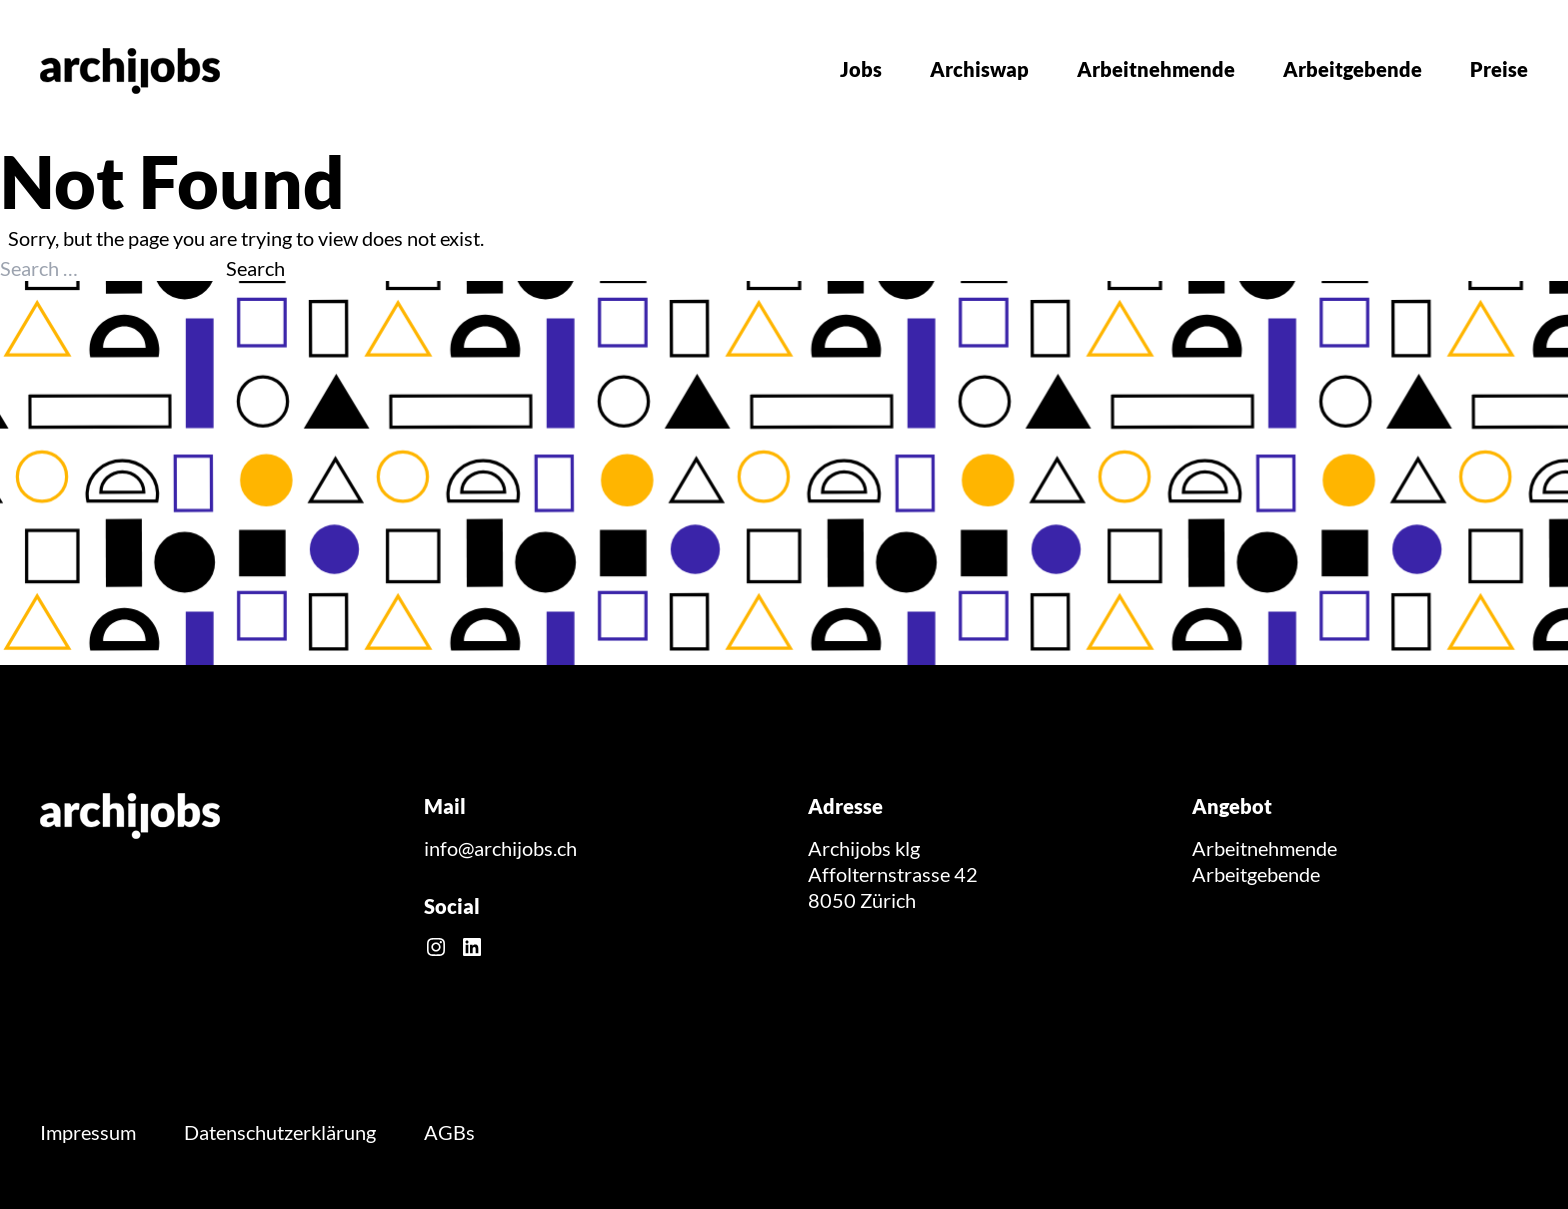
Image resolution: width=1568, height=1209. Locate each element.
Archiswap (979, 69)
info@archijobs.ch (500, 848)
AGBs (449, 1132)
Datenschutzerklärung (280, 1132)
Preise (1499, 69)
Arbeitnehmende (1156, 69)
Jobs (861, 69)
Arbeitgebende (1352, 69)
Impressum (88, 1132)
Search (255, 268)
